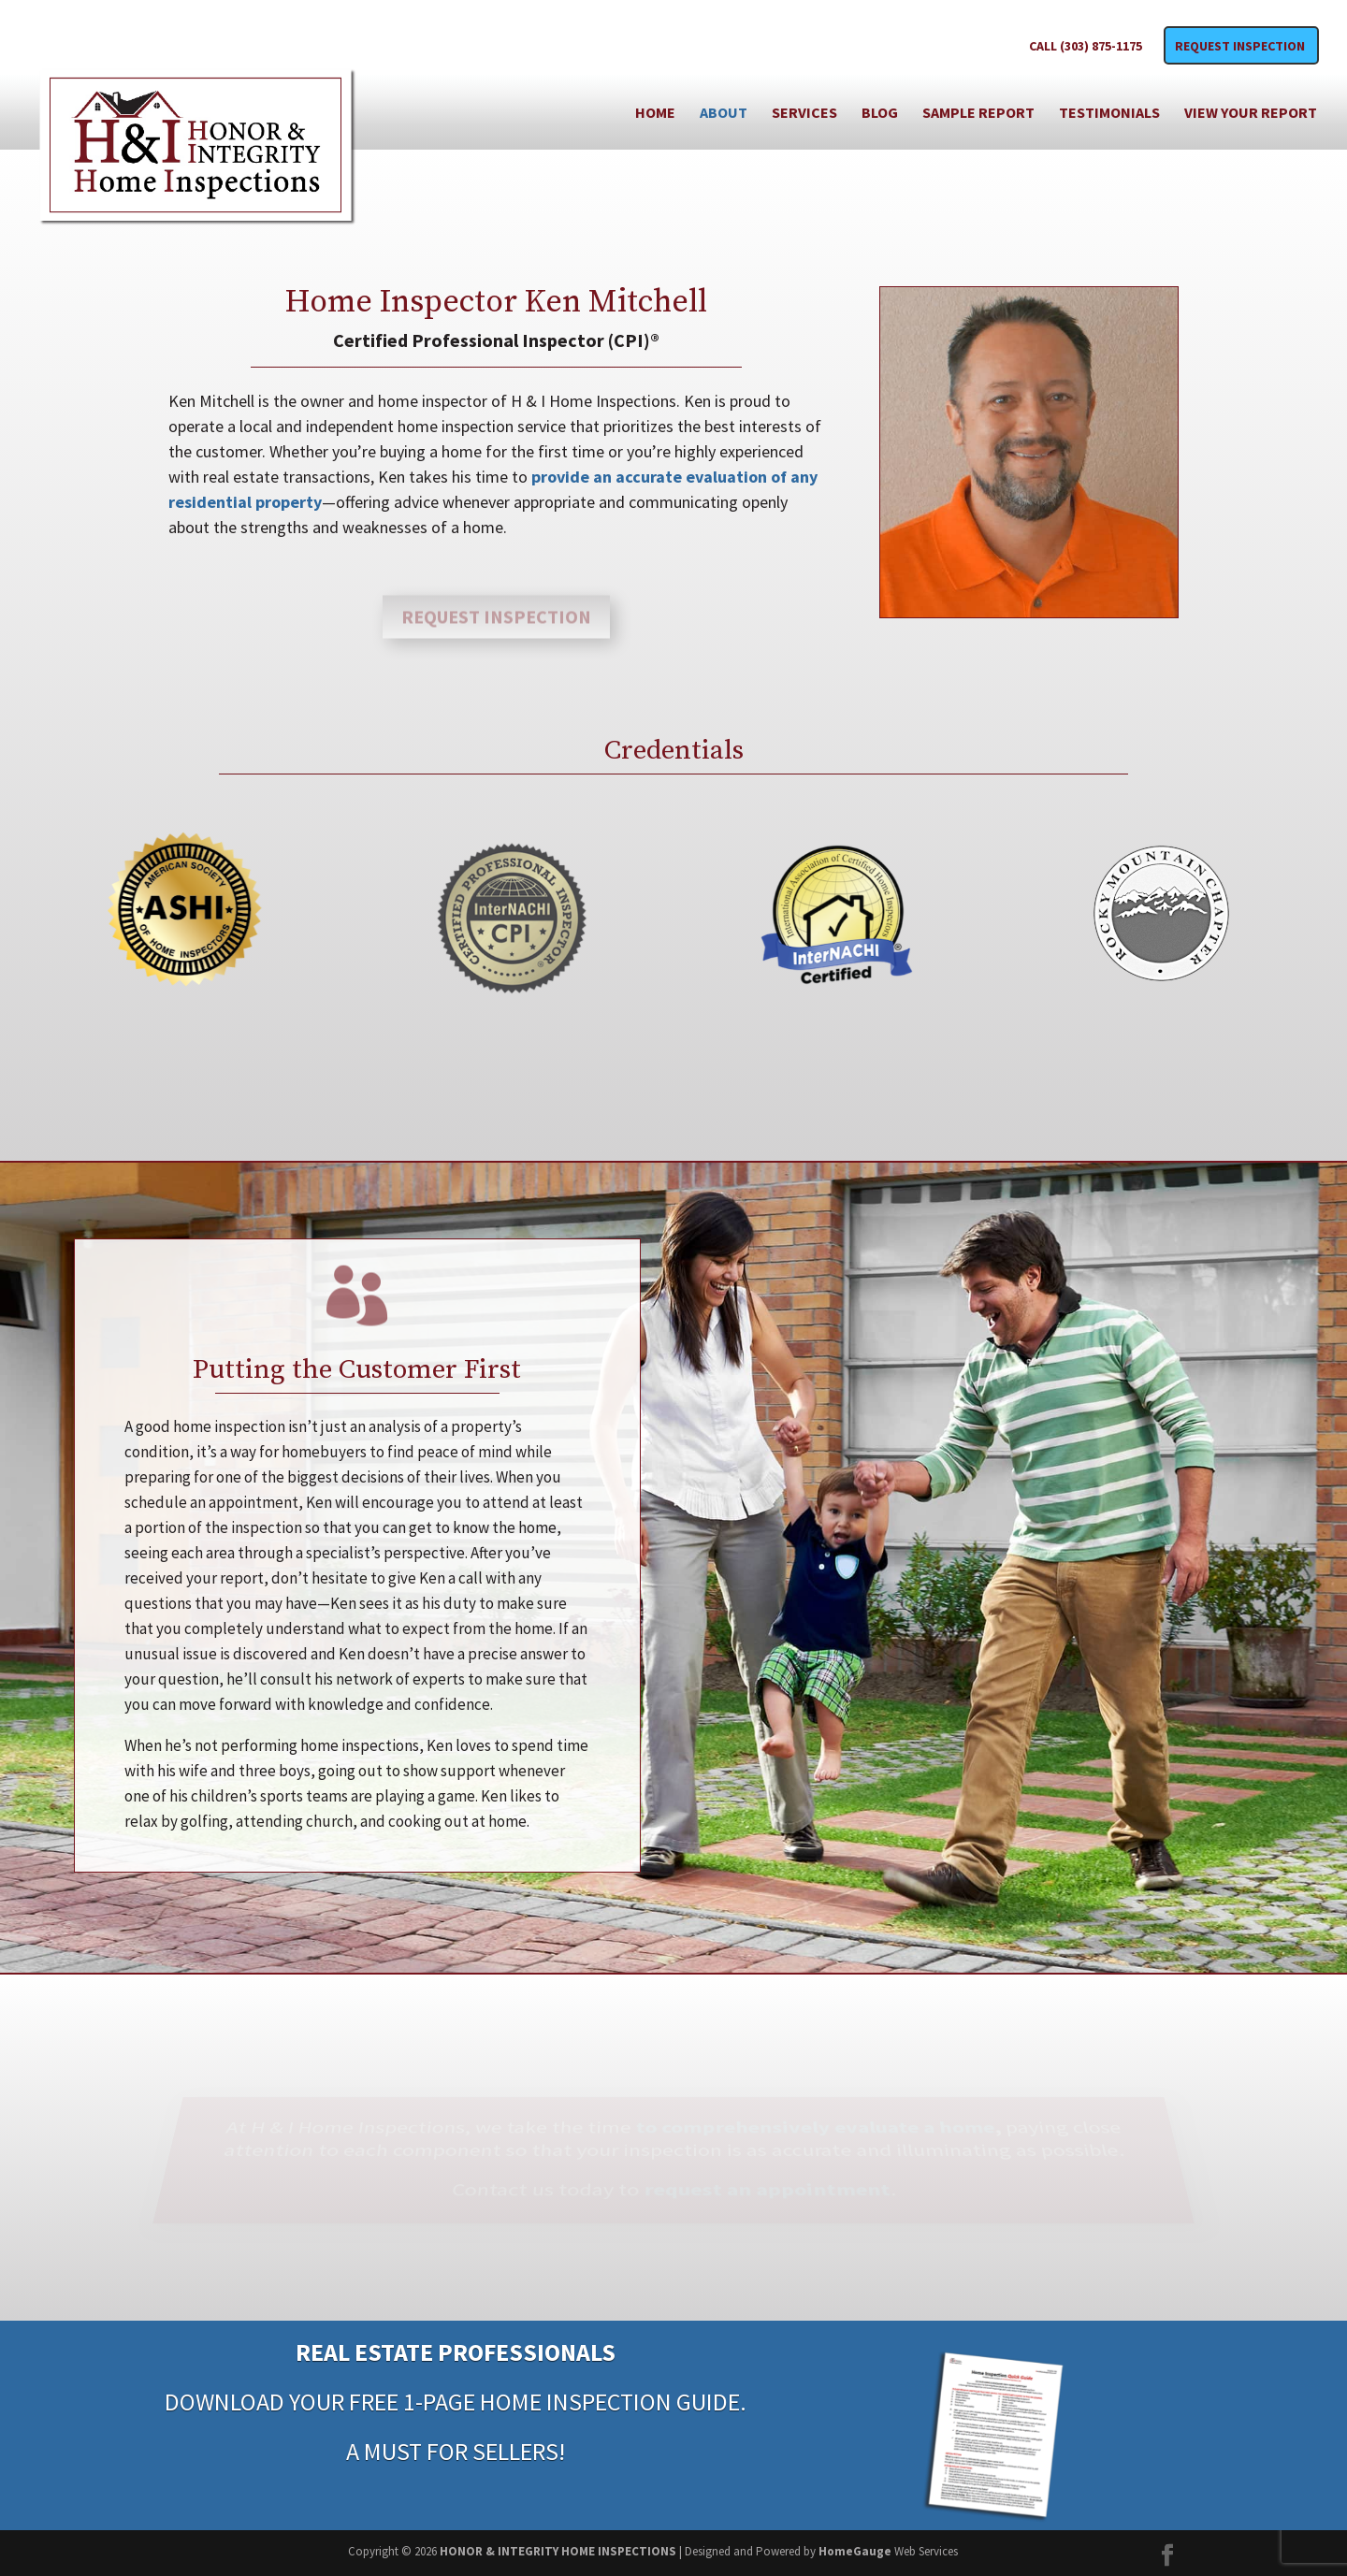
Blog (880, 114)
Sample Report (978, 114)
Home (655, 114)
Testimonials (1109, 114)
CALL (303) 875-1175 (1085, 46)
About (723, 114)
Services (804, 114)
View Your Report (1250, 114)
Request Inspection (1240, 46)
